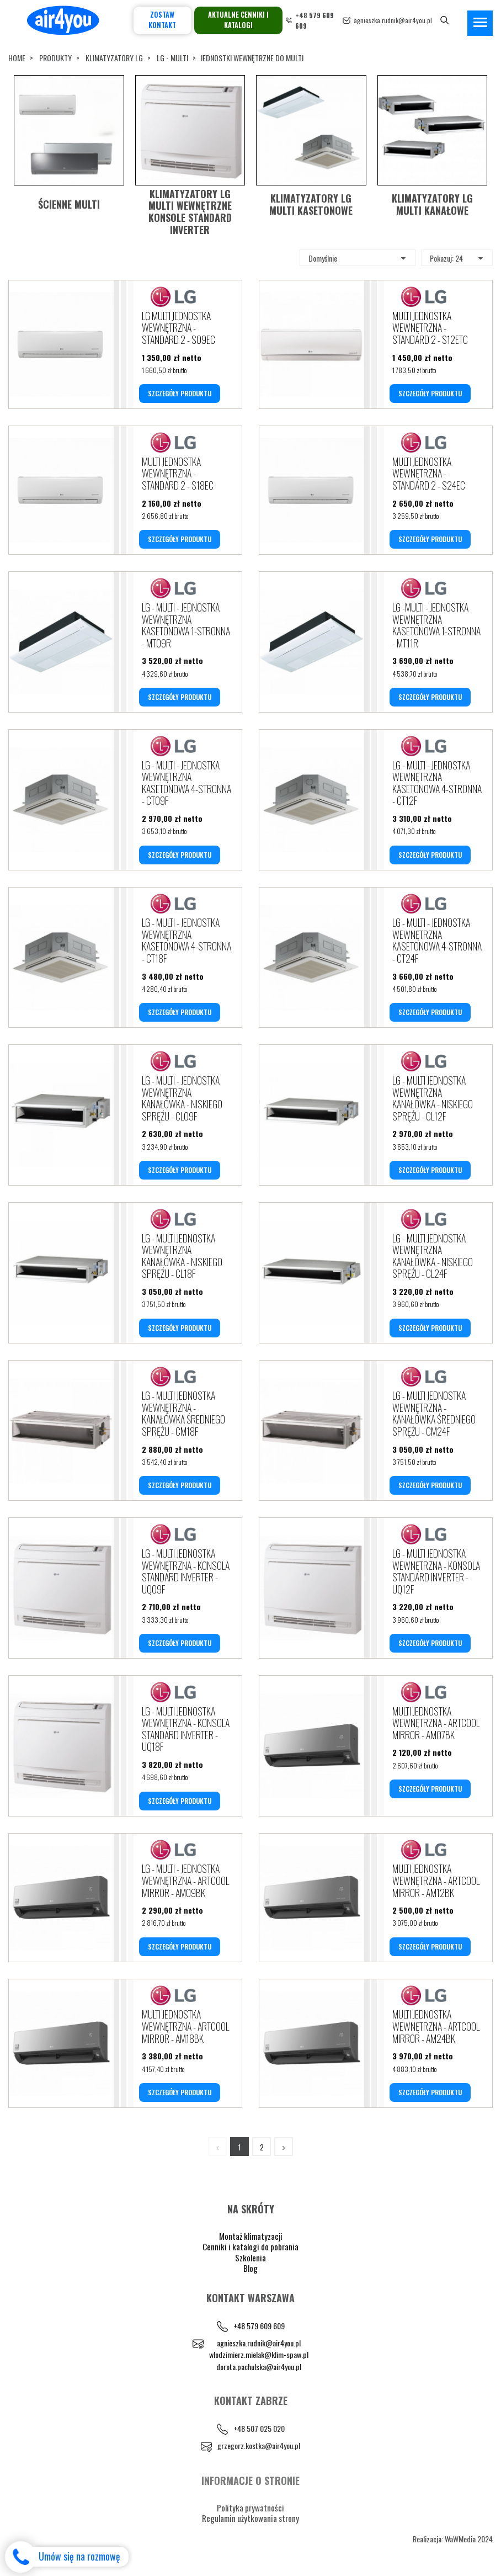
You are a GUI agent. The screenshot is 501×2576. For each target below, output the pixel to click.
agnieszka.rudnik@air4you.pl (393, 20)
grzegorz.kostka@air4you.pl (258, 2445)
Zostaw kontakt (162, 19)
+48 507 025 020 (259, 2428)
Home (16, 57)
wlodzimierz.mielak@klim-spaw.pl (258, 2354)
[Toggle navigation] (480, 23)
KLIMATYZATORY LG (114, 57)
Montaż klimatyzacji (251, 2236)
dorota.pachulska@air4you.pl (258, 2366)
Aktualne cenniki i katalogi (238, 19)
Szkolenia (250, 2257)
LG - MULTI (172, 57)
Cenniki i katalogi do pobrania (250, 2246)
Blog (250, 2268)
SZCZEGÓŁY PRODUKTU (179, 393)
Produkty (55, 57)
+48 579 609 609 (259, 2325)
